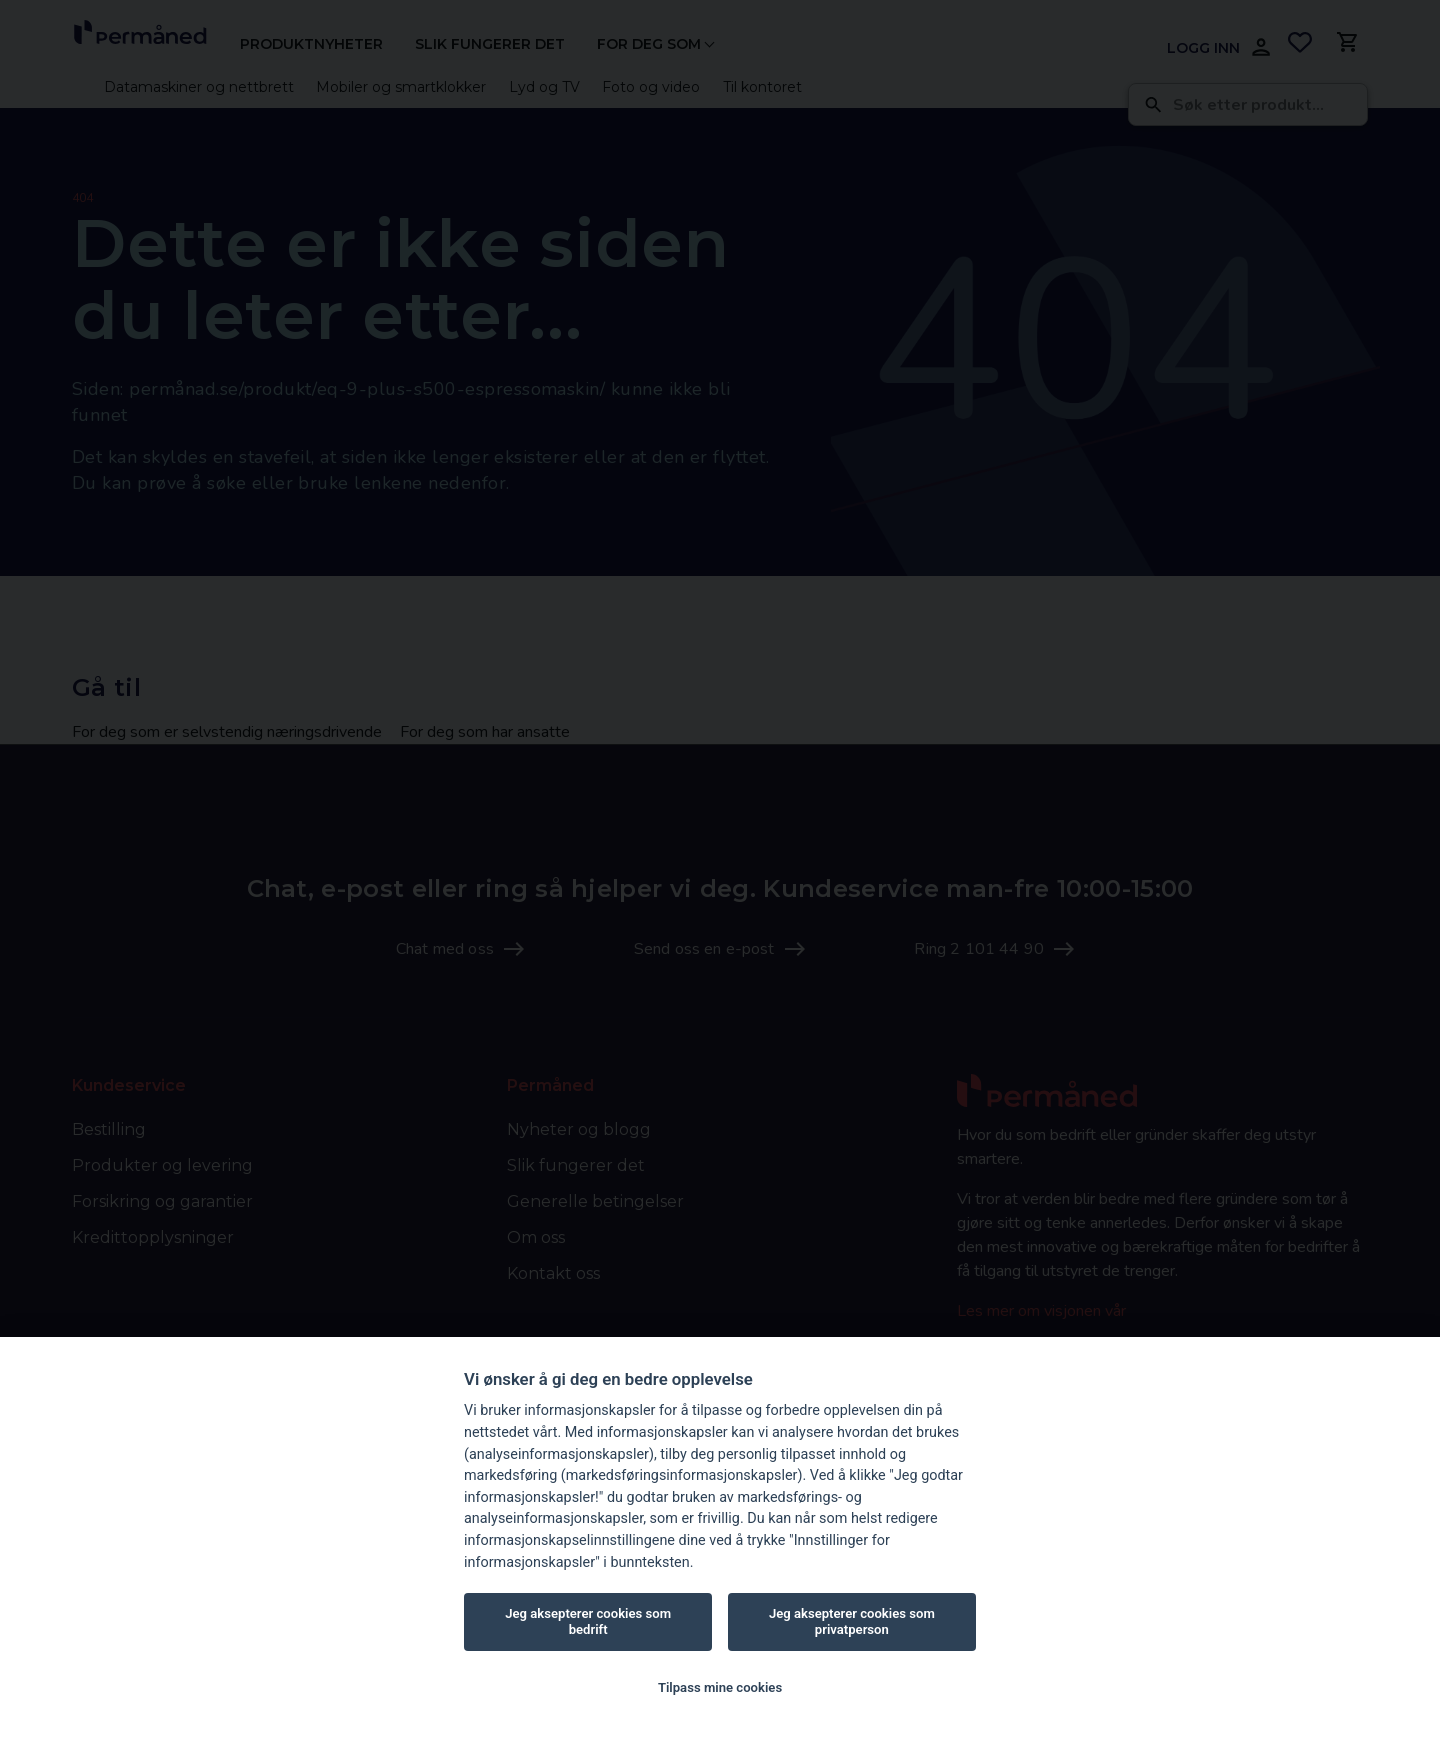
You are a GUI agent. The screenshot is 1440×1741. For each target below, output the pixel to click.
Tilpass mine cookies (720, 1687)
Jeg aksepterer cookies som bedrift (588, 1621)
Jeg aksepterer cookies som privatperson (852, 1621)
